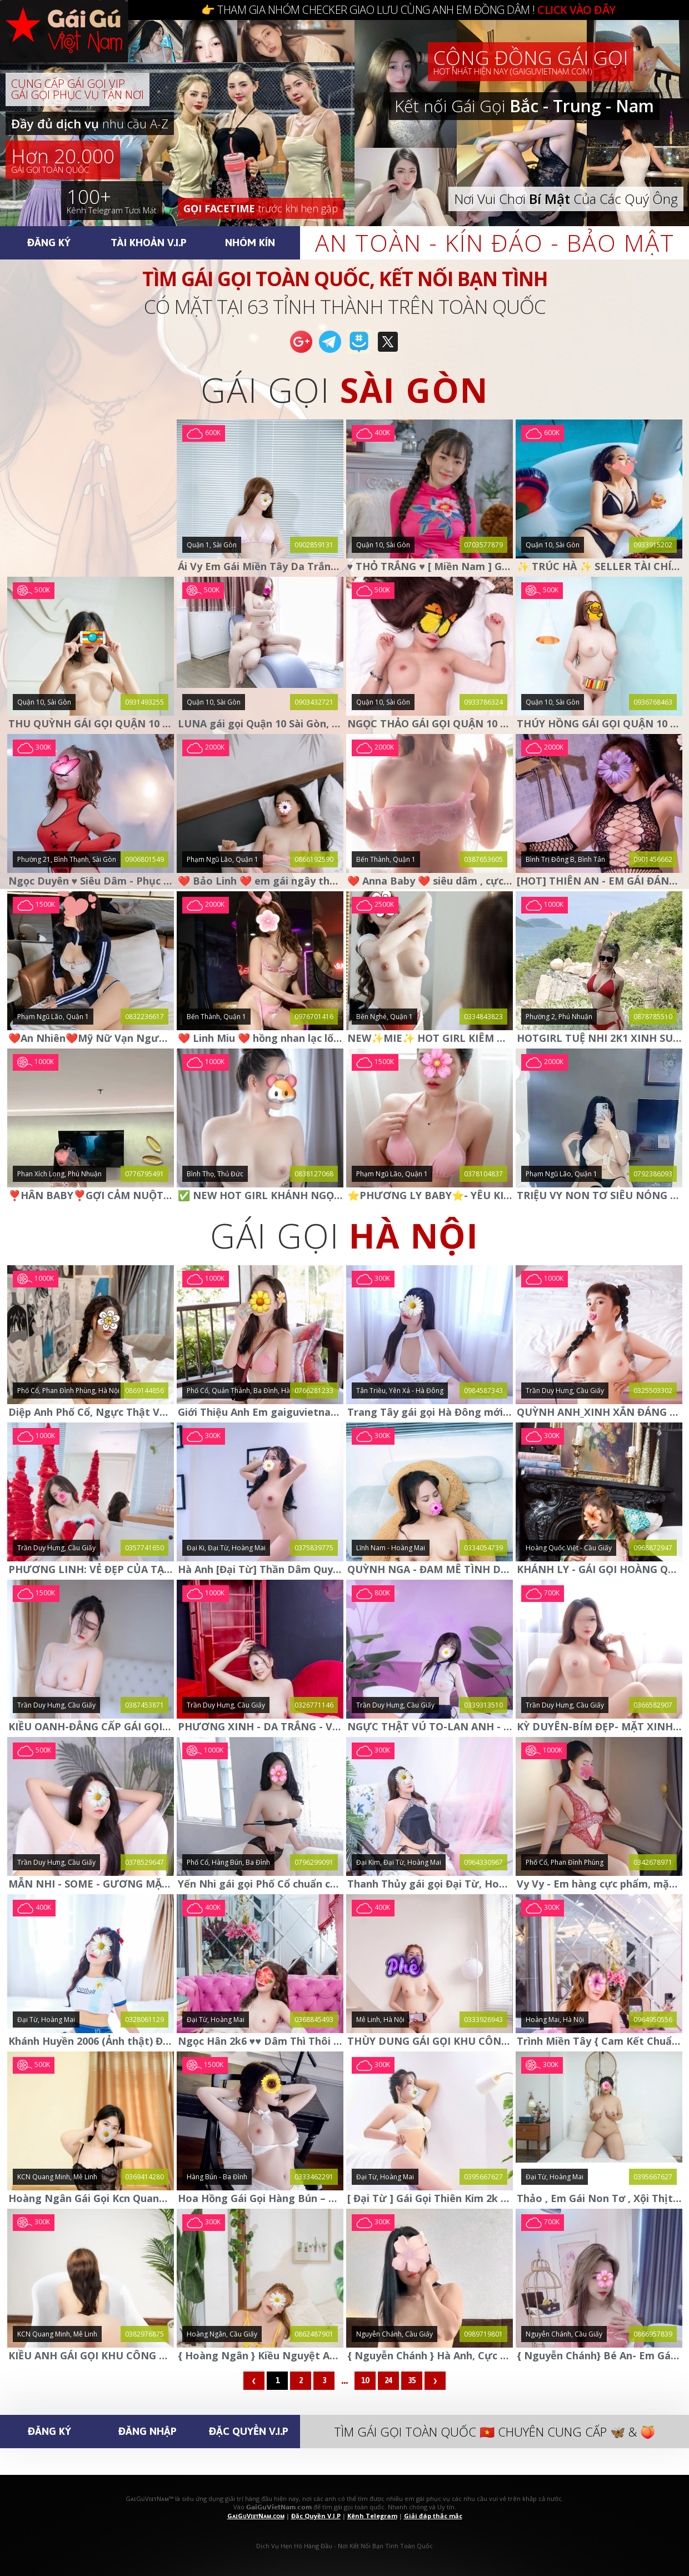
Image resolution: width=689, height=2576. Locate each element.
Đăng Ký (49, 242)
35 (412, 2380)
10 (365, 2380)
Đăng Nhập (147, 2431)
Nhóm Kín (250, 242)
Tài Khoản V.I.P (149, 242)
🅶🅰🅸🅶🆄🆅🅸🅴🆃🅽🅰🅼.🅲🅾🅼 (75, 44)
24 (388, 2380)
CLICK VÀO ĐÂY (576, 9)
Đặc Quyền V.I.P (248, 2431)
